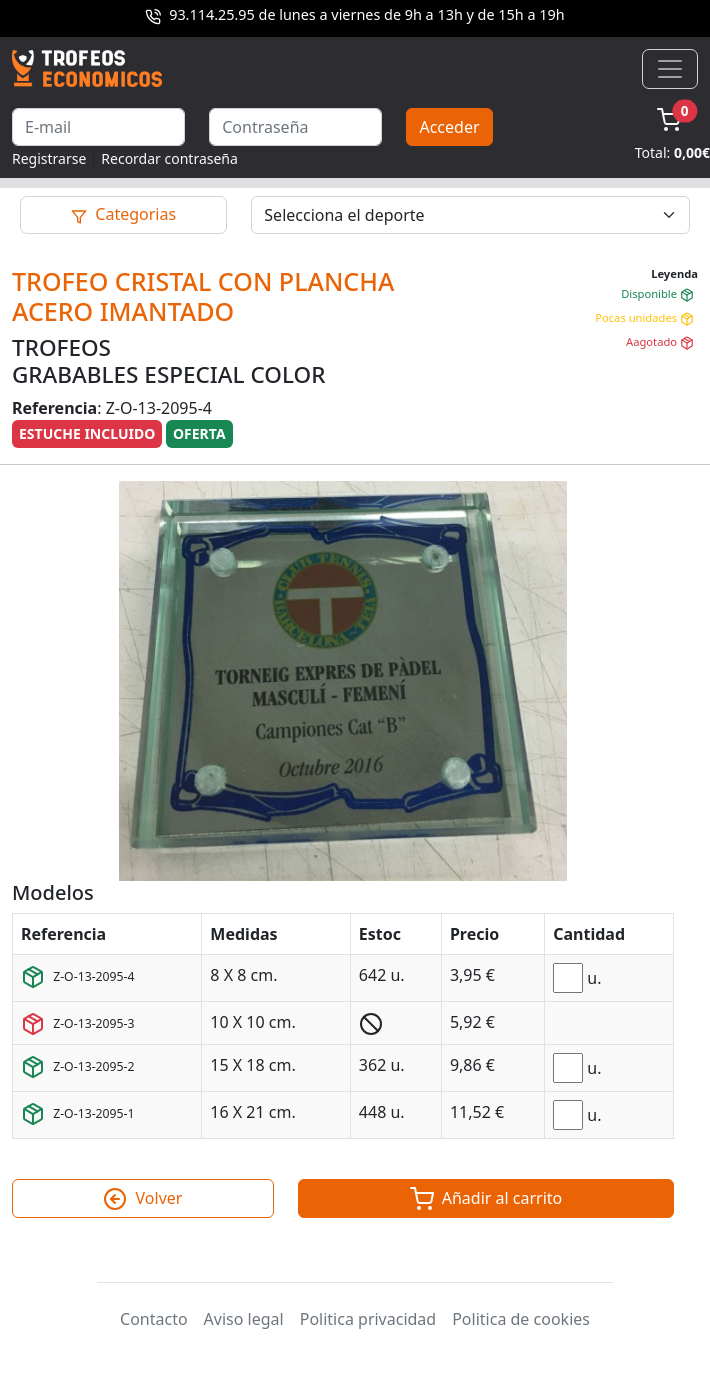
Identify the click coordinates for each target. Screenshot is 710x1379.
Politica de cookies (521, 1319)
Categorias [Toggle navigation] (123, 214)
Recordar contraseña (169, 158)
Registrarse (49, 158)
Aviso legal (244, 1319)
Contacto (154, 1319)
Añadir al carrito (486, 1199)
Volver (142, 1199)
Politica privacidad (368, 1319)
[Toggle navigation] (670, 69)
